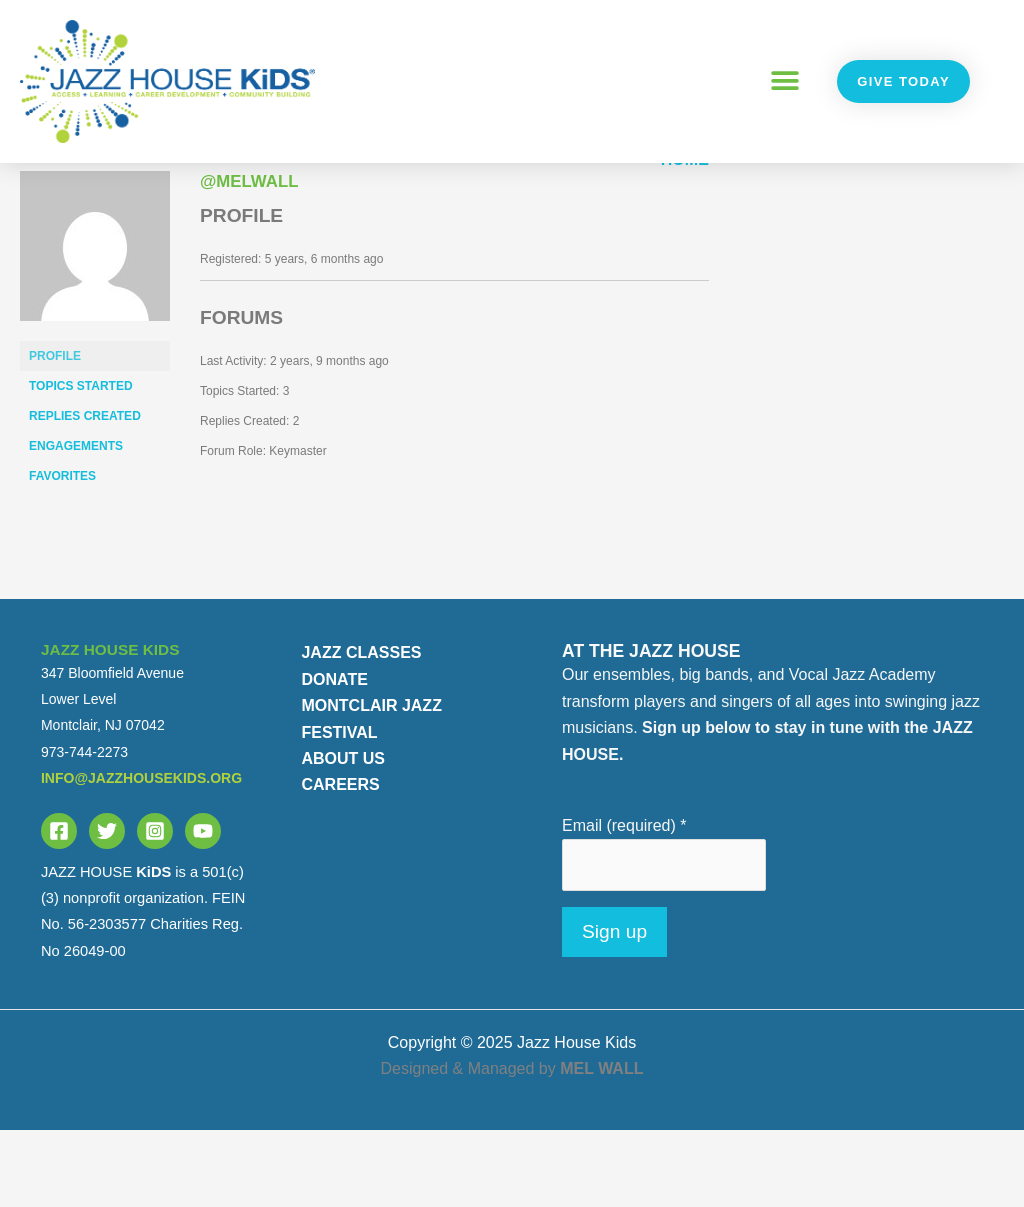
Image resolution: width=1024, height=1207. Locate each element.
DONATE (334, 756)
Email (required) (624, 902)
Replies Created (85, 494)
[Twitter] (107, 908)
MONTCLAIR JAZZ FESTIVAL (371, 796)
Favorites (62, 554)
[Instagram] (155, 908)
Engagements (76, 524)
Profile (55, 434)
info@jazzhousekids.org (141, 856)
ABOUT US (343, 835)
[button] (784, 81)
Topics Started (81, 464)
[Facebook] (59, 908)
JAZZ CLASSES (361, 730)
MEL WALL (601, 1146)
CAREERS (340, 862)
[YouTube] (203, 908)
